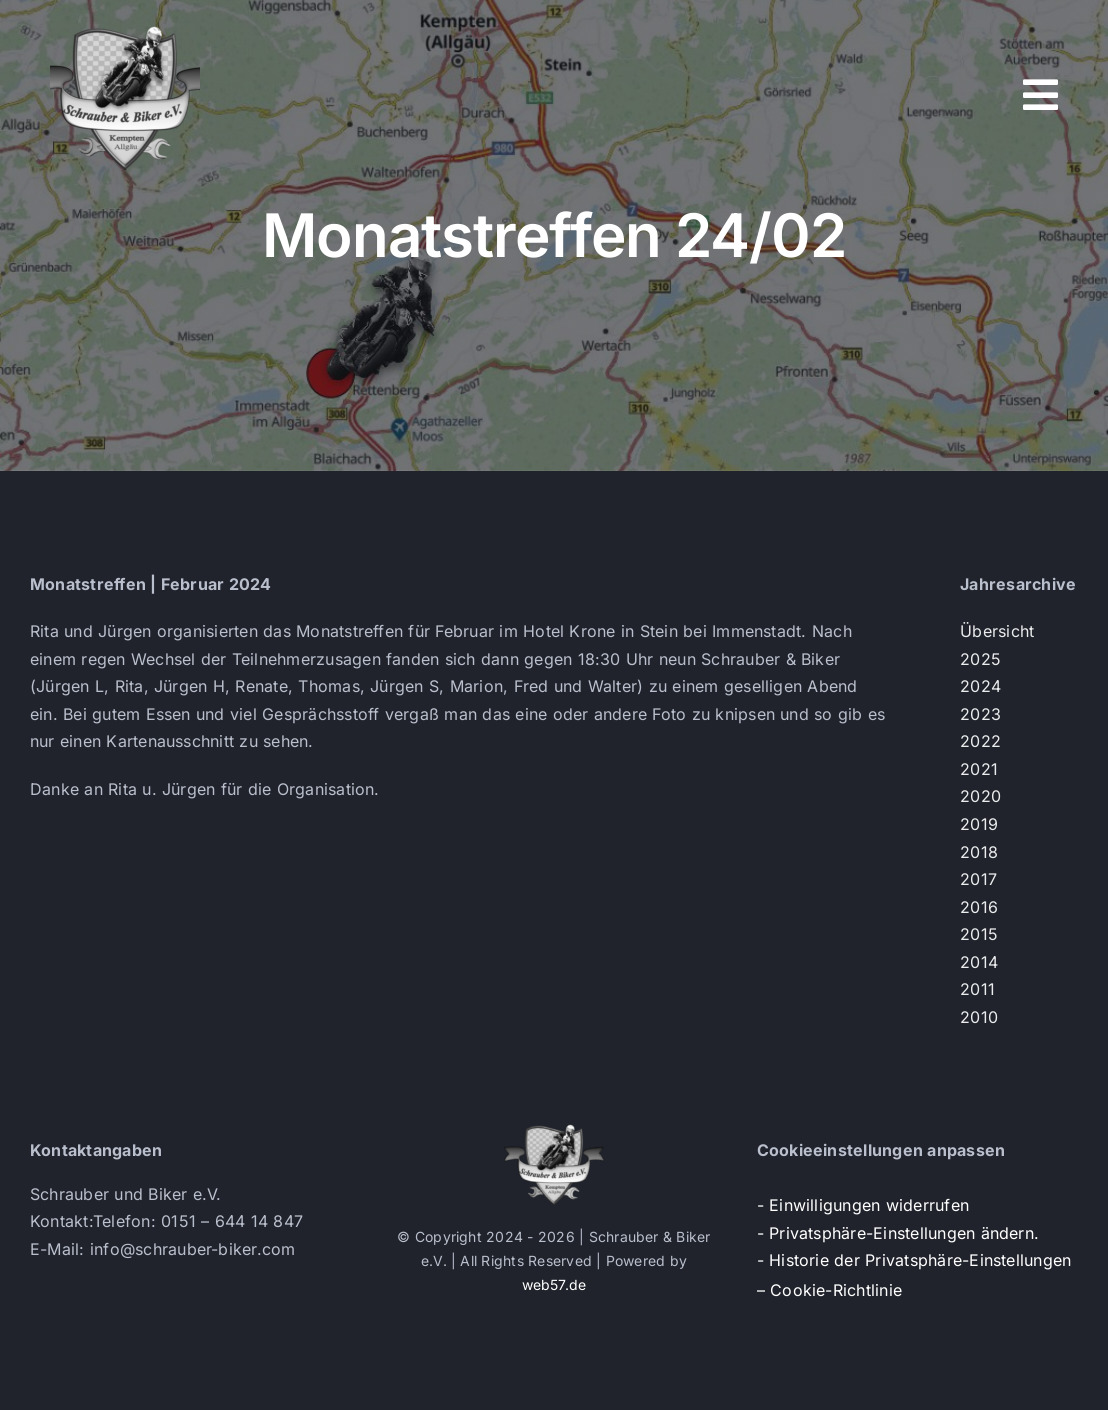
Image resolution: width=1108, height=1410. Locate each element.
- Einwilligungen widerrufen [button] (863, 1205)
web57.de (554, 1284)
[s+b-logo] (125, 28)
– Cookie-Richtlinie (830, 1290)
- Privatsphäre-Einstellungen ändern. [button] (898, 1233)
